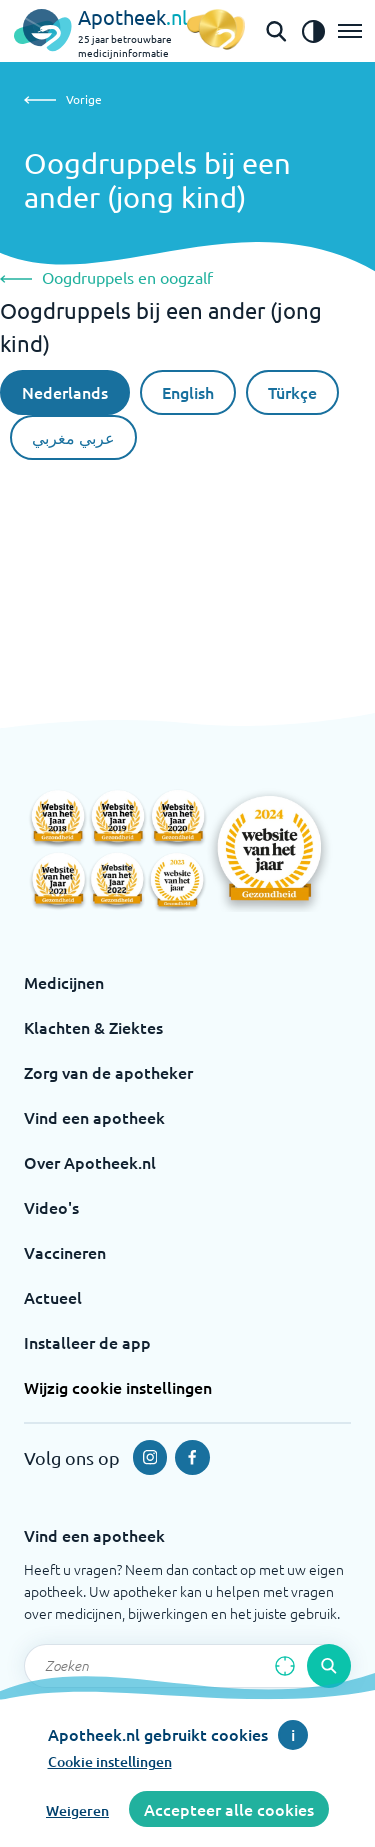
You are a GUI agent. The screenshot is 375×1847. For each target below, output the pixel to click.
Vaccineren (65, 1252)
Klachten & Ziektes (93, 1027)
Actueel (53, 1297)
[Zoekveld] (187, 1666)
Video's (51, 1207)
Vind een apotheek (94, 1117)
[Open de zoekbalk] (276, 31)
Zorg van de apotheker (108, 1072)
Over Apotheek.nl (90, 1162)
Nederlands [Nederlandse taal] (65, 392)
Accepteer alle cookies (229, 1809)
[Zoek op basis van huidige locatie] (285, 1666)
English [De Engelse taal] (188, 392)
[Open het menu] (350, 31)
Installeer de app (87, 1342)
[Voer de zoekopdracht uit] (329, 1666)
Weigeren (77, 1810)
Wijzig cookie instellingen (118, 1387)
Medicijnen (64, 982)
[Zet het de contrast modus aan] (313, 31)
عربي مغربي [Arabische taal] (73, 437)
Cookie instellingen (110, 1761)
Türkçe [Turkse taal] (292, 392)
